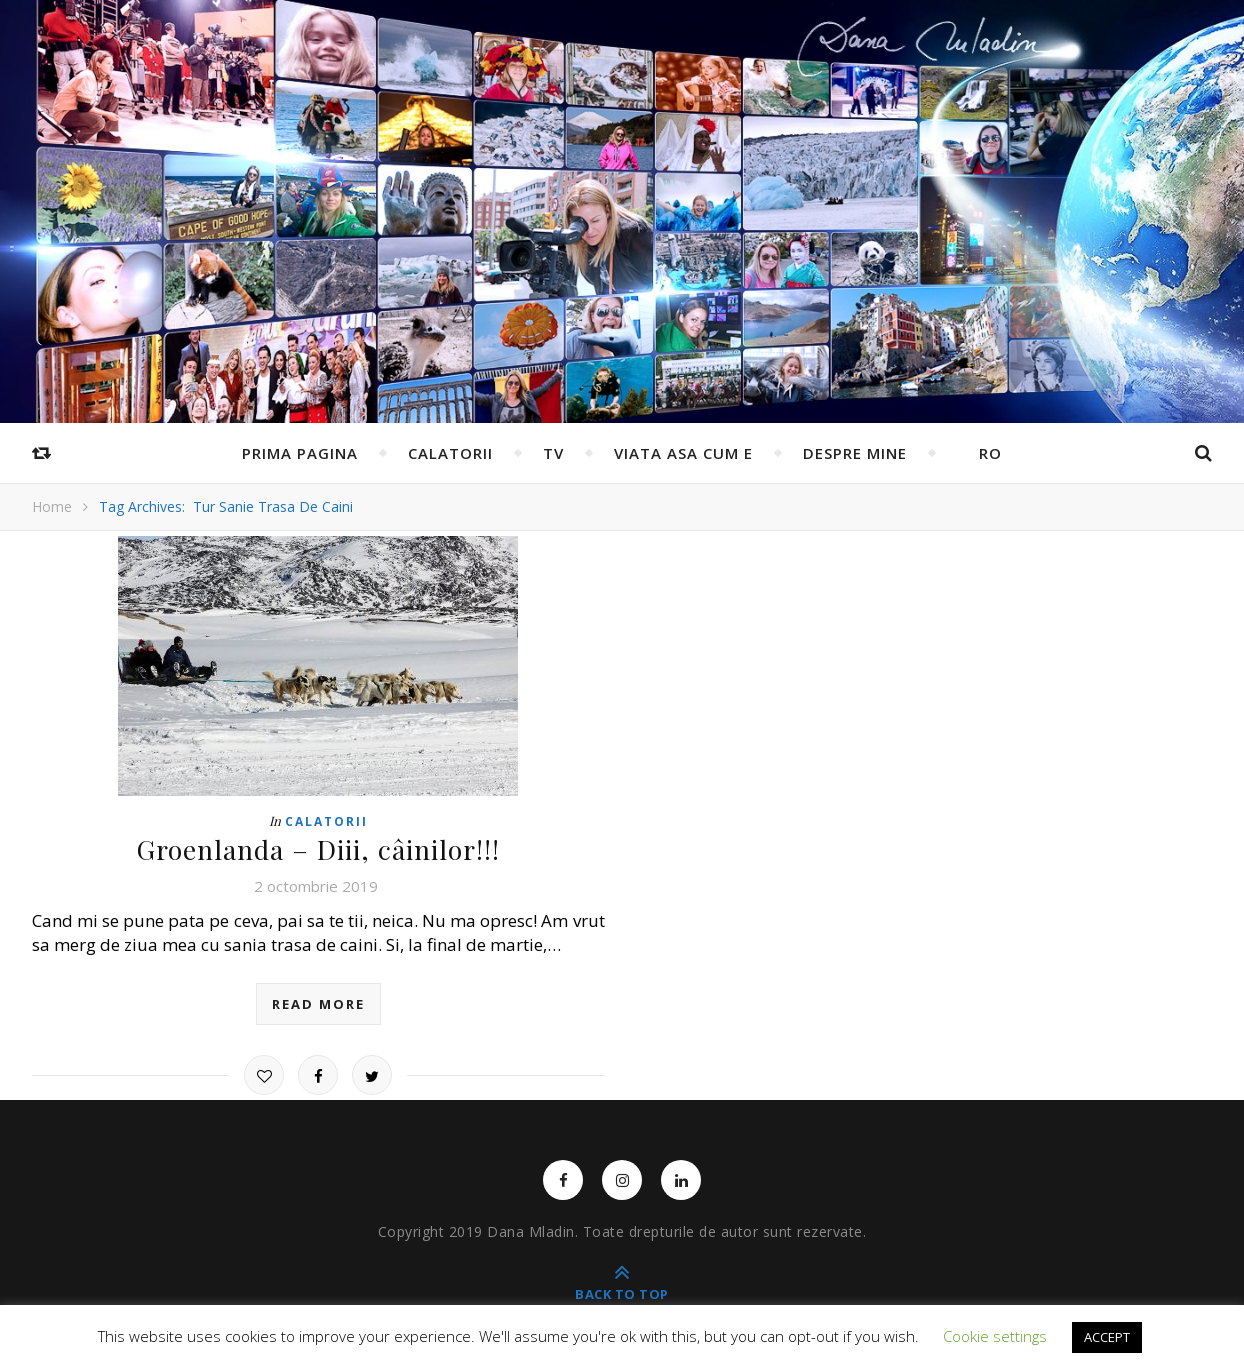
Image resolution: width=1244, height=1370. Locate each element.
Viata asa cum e (683, 453)
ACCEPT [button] (1107, 1337)
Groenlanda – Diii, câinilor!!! (318, 849)
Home (52, 506)
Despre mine (855, 453)
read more (318, 1003)
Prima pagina (300, 453)
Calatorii (450, 453)
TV (553, 453)
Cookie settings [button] (995, 1336)
